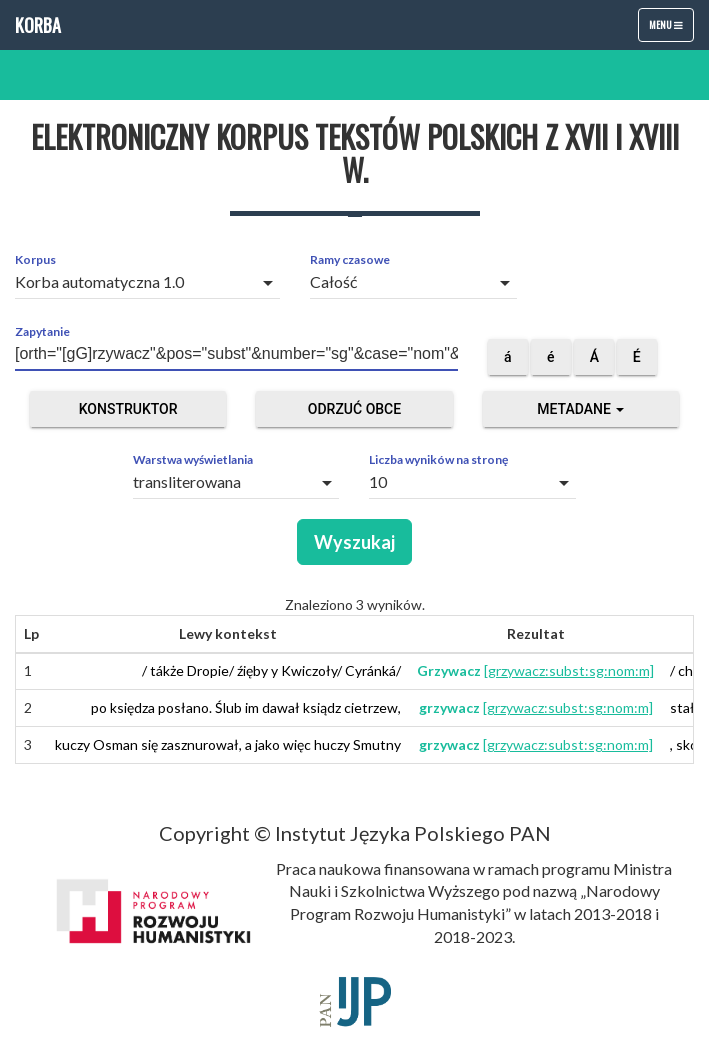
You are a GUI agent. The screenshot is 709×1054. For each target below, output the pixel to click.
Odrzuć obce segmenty (354, 414)
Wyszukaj (354, 542)
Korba (38, 25)
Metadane (580, 409)
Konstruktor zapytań (128, 414)
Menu (671, 29)
